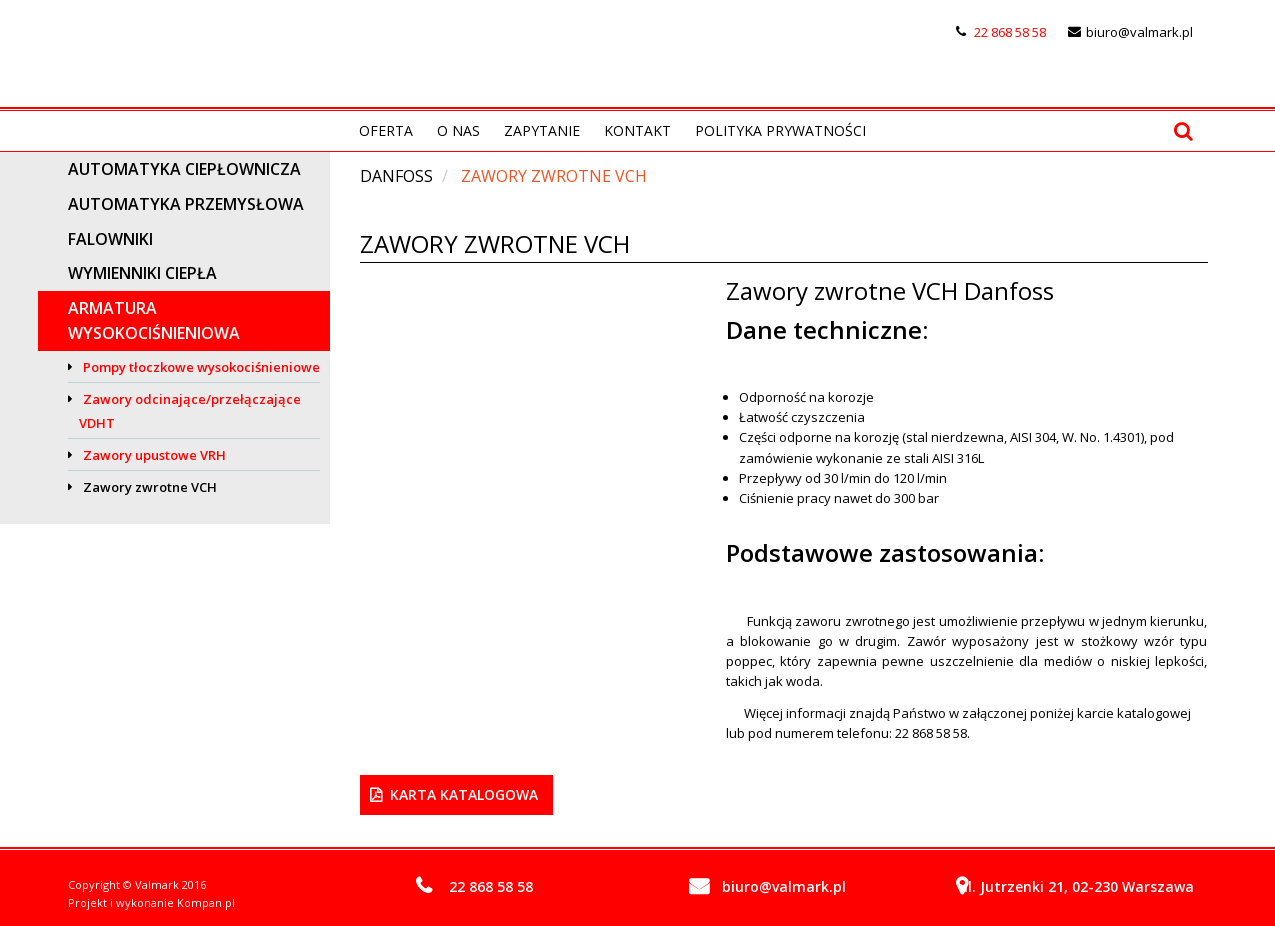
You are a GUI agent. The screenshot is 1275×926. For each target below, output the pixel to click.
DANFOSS (396, 176)
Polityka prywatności (780, 130)
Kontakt (637, 130)
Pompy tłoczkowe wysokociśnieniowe (201, 367)
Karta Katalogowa (464, 794)
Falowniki (110, 239)
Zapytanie (542, 130)
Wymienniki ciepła (142, 273)
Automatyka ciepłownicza (184, 169)
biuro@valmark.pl (1139, 32)
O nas (458, 130)
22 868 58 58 (1010, 32)
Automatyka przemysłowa (186, 204)
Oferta (386, 130)
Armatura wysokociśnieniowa (154, 320)
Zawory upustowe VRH (154, 455)
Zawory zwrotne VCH (150, 487)
